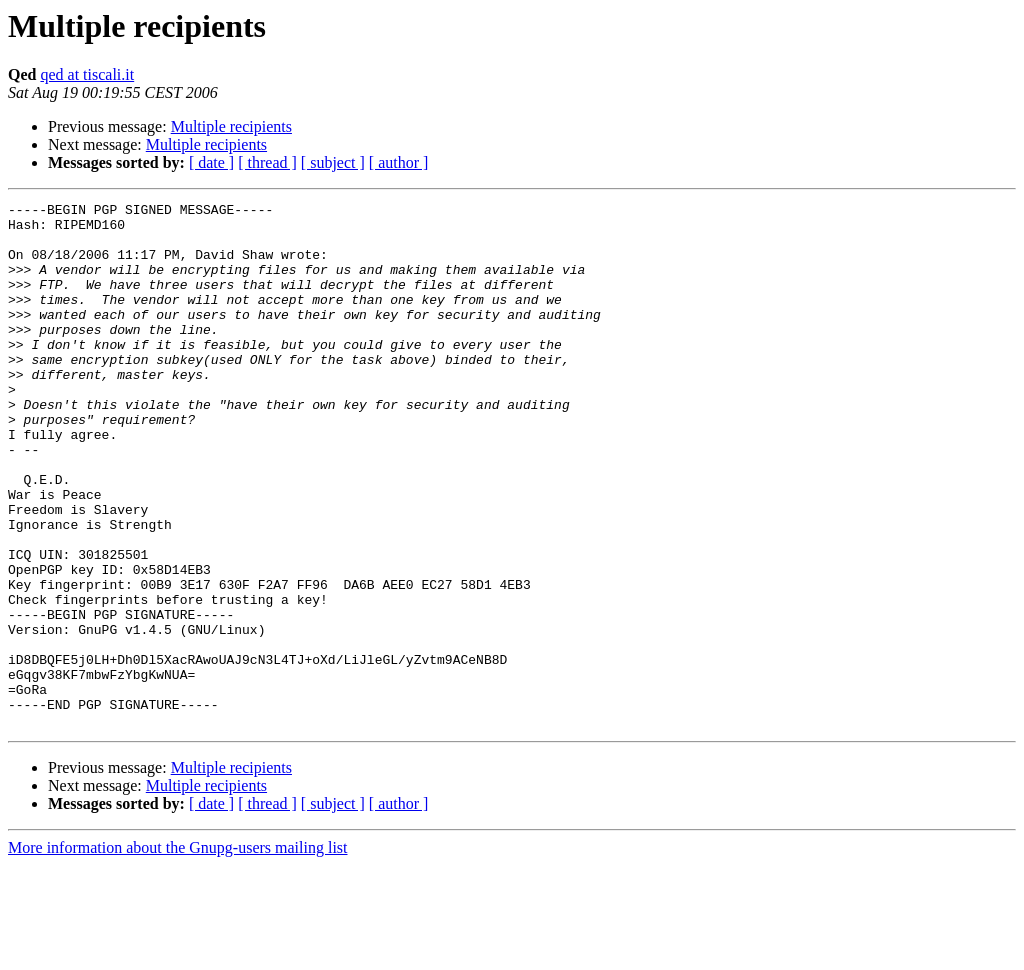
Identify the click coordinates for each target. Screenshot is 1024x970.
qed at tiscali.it (87, 74)
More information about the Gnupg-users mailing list (178, 952)
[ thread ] (267, 162)
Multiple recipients (231, 126)
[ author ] (399, 162)
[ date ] (211, 162)
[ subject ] (333, 162)
